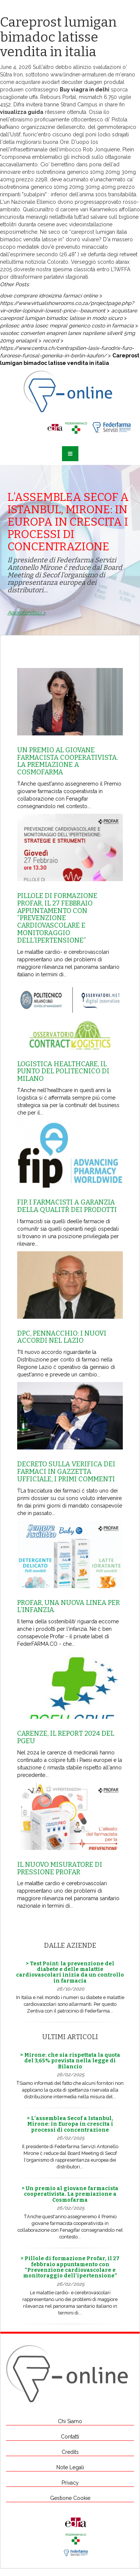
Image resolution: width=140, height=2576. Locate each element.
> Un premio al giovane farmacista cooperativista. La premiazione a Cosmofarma (70, 2194)
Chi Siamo (70, 2421)
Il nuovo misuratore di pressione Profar (59, 1868)
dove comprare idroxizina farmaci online (49, 296)
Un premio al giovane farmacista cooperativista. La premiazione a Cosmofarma (67, 761)
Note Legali (70, 2467)
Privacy (70, 2483)
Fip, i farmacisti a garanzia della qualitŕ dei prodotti (67, 1206)
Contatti (70, 2437)
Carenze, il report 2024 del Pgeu (65, 1737)
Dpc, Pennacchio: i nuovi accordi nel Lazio (61, 1337)
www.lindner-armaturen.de (82, 75)
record (51, 341)
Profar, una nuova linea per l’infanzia (68, 1606)
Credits (70, 2452)
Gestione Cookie (70, 2498)
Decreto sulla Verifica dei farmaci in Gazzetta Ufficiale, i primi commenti (66, 1471)
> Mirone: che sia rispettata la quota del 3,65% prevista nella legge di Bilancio (70, 2061)
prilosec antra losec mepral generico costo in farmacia (67, 326)
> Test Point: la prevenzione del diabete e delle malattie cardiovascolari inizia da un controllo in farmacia (70, 1972)
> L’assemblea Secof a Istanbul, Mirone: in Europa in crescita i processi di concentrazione (70, 2124)
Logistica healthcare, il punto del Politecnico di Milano (63, 1071)
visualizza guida (21, 112)
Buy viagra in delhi (84, 90)
